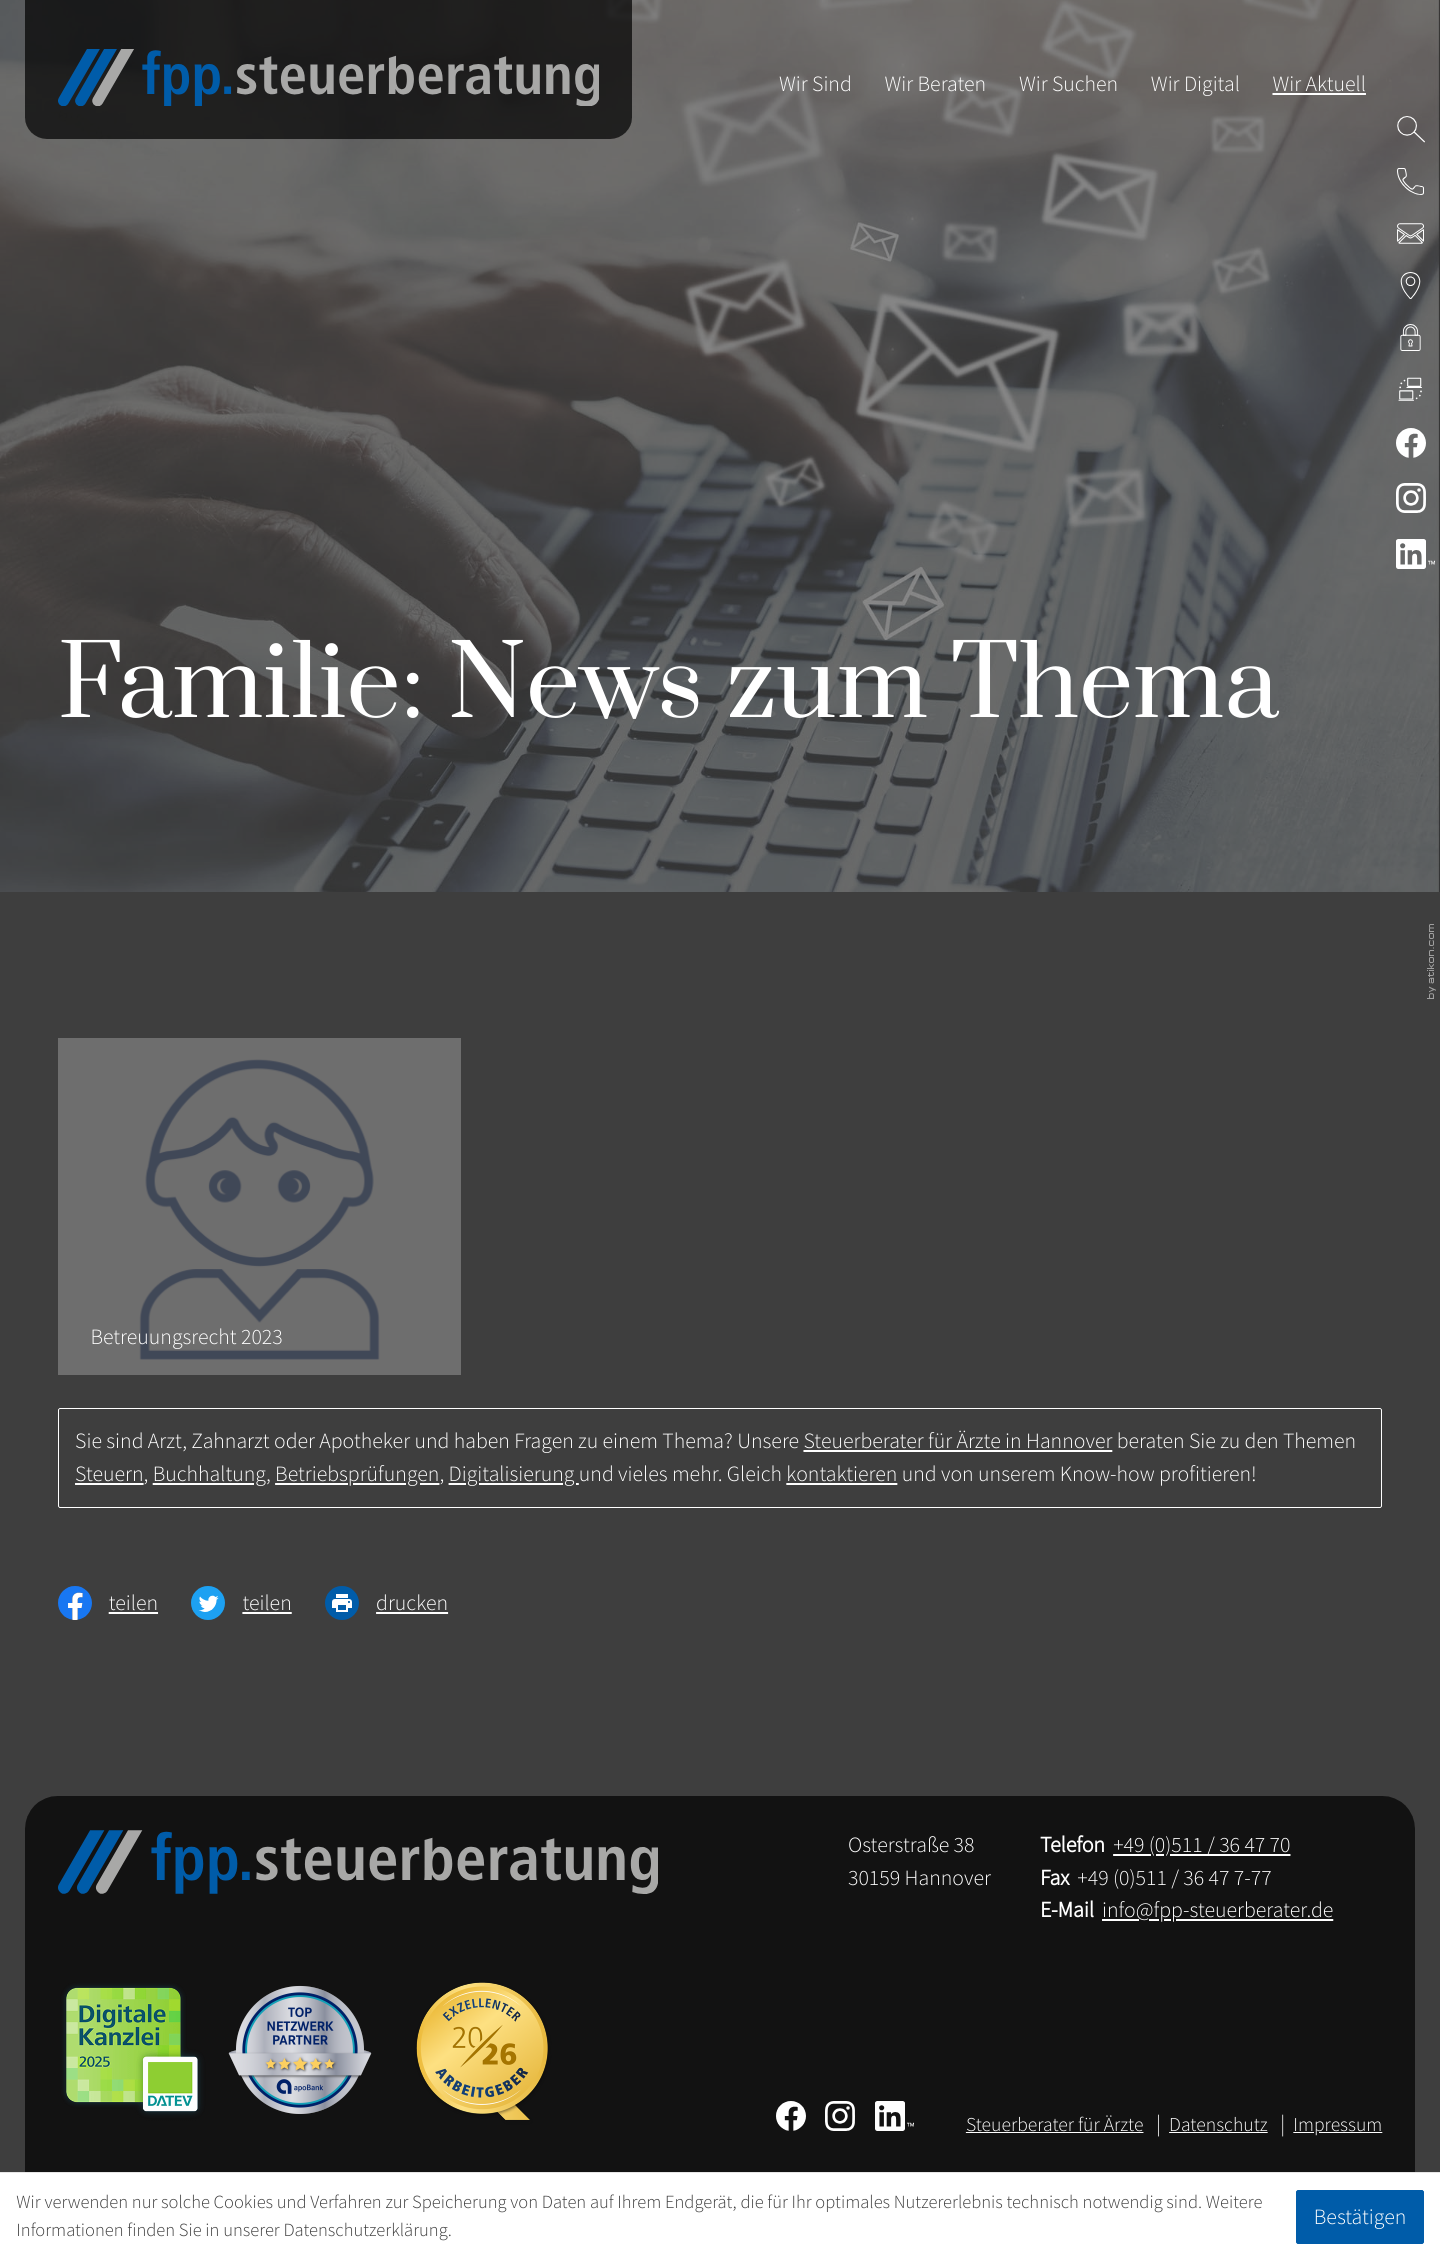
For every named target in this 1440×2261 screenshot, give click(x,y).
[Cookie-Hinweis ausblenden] (1359, 2216)
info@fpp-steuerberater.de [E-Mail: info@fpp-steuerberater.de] (1217, 1909)
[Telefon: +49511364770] (1201, 1845)
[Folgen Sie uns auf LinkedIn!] (1410, 554)
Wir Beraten (936, 83)
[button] (1411, 181)
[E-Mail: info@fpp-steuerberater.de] (1411, 233)
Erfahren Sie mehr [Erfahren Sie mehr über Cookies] (522, 2230)
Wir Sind (815, 83)
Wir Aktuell (1318, 83)
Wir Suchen (1068, 83)
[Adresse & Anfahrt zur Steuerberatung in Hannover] (1411, 286)
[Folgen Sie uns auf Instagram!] (1411, 498)
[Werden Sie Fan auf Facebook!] (1411, 443)
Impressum (1337, 2125)
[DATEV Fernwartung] (1411, 390)
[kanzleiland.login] (1411, 338)
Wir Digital (1195, 83)
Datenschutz (1218, 2125)
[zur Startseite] (329, 77)
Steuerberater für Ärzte (1055, 2125)
